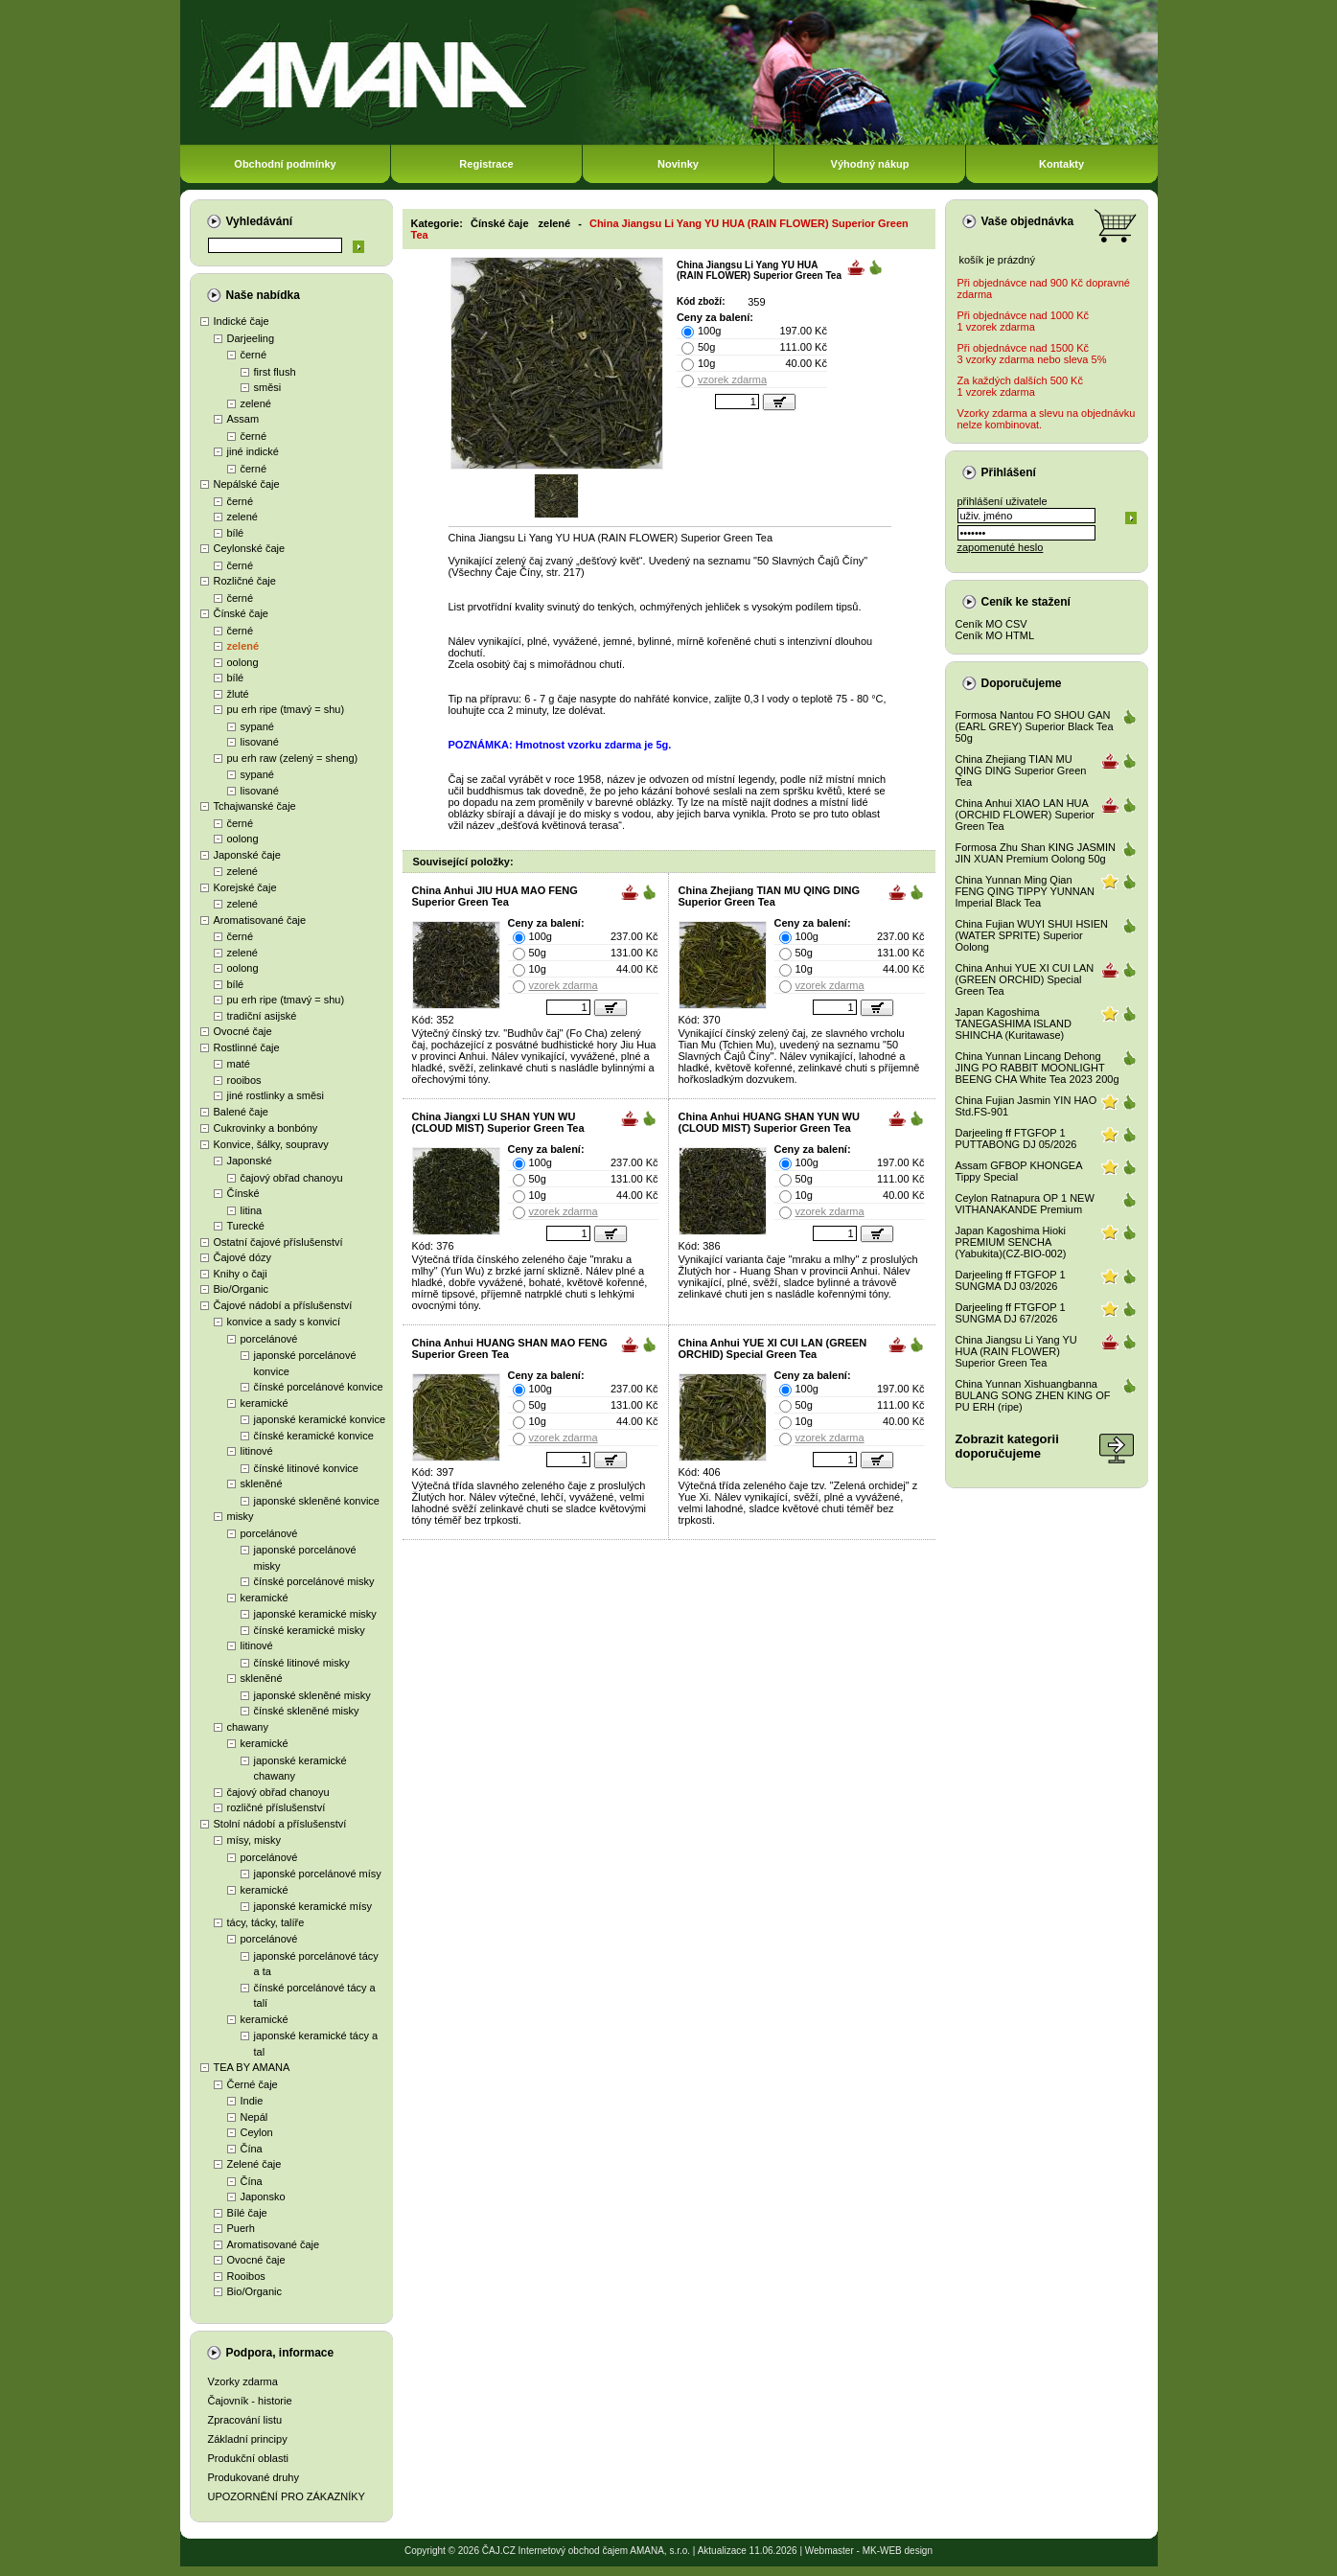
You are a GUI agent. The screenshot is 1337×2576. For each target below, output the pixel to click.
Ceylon (257, 2132)
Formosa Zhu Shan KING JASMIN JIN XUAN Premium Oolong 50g (1036, 852)
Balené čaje (241, 1111)
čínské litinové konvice (306, 1468)
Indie (252, 2100)
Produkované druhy (253, 2477)
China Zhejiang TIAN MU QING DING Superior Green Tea (769, 896)
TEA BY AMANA (252, 2067)
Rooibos (246, 2276)
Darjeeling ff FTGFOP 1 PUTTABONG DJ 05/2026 (1016, 1138)
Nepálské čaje (247, 484)
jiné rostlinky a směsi (275, 1095)
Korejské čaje (245, 887)
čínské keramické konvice (314, 1435)
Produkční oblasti (248, 2458)
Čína (252, 2148)
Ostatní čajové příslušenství (278, 1242)
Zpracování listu (245, 2420)
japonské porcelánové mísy (317, 1873)
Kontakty (1061, 164)
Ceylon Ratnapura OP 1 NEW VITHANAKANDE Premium (1025, 1203)
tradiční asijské (262, 1016)
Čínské (243, 1193)
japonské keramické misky (315, 1614)
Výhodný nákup (870, 164)
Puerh (241, 2228)
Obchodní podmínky (284, 164)
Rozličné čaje (245, 580)
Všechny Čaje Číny (496, 572)
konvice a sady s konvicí (284, 1321)
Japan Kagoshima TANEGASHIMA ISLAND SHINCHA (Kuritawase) (1014, 1023)
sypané (257, 726)
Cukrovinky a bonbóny (266, 1128)
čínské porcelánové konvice (318, 1386)
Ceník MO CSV (991, 624)
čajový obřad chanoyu (292, 1178)
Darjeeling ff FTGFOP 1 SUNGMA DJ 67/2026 (1011, 1312)
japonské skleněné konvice (317, 1500)
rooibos (244, 1080)
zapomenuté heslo (1000, 547)
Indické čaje (241, 321)
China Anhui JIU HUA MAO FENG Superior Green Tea (495, 896)
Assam (243, 419)
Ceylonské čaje (250, 548)
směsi (268, 387)
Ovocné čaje (243, 1031)
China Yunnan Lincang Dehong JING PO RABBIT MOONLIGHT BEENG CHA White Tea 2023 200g (1037, 1067)
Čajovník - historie (250, 2400)
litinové (257, 1451)
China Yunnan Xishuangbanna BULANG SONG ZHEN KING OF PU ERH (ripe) (1033, 1395)
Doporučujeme (1021, 683)
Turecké (246, 1225)
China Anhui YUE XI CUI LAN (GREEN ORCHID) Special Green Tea (773, 1348)
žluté (238, 694)
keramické (264, 1403)
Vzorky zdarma (243, 2381)
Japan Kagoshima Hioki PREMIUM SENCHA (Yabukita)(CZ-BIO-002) (1011, 1242)
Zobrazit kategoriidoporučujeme (1007, 1446)
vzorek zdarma (732, 379)
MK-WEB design (898, 2550)
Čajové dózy (243, 1257)
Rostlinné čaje (247, 1047)
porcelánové (269, 1339)
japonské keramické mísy (313, 1906)
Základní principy (248, 2439)
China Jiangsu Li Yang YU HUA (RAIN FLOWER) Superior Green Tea (1016, 1351)
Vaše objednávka (1027, 221)
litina (252, 1210)
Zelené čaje (254, 2164)
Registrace (486, 164)
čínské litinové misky (302, 1662)
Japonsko (263, 2196)
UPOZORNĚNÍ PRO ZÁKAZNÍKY (286, 2496)
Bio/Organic (241, 1289)
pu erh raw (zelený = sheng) (292, 758)
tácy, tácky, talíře (266, 1922)
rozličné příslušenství (276, 1807)
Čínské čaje (241, 613)
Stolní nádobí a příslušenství (280, 1823)
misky (240, 1516)
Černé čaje (252, 2084)
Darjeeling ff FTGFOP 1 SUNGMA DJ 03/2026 (1011, 1280)
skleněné (262, 1483)
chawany (247, 1727)
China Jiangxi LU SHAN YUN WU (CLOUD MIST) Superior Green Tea (498, 1122)
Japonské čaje (247, 855)
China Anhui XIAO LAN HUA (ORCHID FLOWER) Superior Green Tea (1025, 814)
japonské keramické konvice (320, 1419)
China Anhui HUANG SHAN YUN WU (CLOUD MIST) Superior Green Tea (769, 1122)
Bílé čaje (247, 2213)
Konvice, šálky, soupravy (271, 1144)
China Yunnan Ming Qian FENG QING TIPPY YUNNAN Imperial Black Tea (1025, 891)
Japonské (249, 1160)
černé (254, 354)
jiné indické (253, 451)
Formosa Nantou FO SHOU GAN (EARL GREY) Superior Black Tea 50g (1035, 726)
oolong (243, 662)
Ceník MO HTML (995, 635)
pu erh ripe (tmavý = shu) (286, 709)
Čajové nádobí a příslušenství (283, 1305)
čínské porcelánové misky (314, 1581)
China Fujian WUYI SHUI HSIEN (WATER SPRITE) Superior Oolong (1032, 935)
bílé (235, 533)
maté (238, 1064)
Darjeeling (251, 338)
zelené (256, 403)
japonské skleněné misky (312, 1695)
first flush (275, 372)
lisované (260, 742)
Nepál (254, 2117)
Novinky (678, 164)
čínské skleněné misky (306, 1710)
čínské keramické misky (309, 1630)
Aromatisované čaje (260, 920)
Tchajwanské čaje (255, 806)
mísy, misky (254, 1840)
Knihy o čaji (240, 1273)
